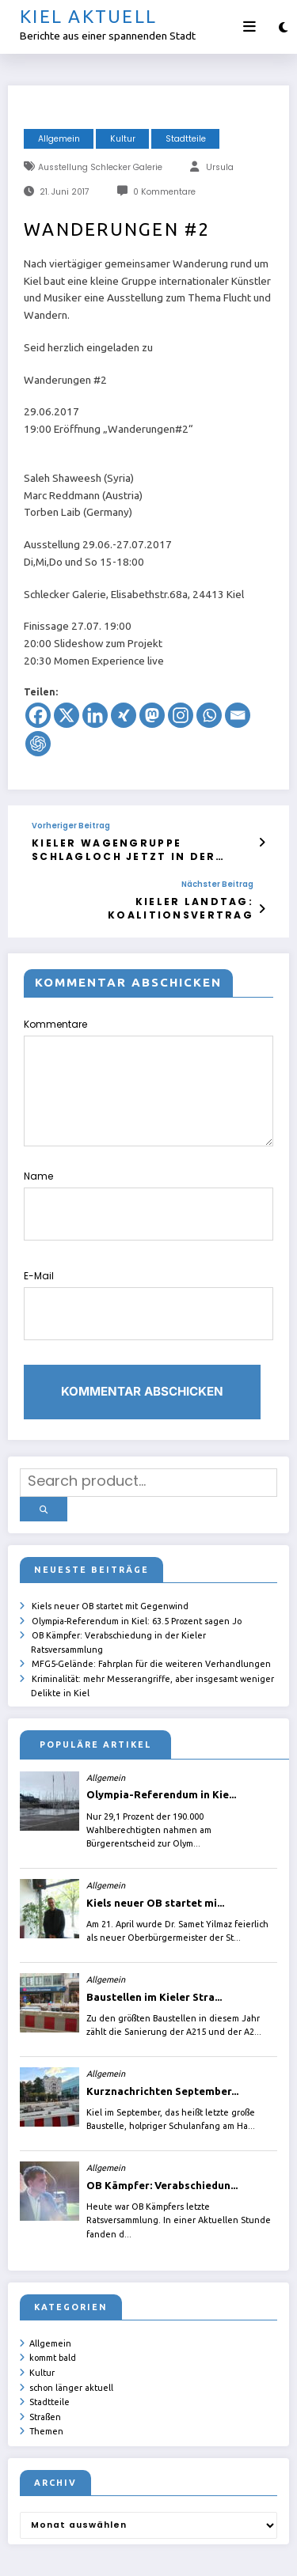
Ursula (220, 167)
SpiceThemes (227, 2552)
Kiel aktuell (88, 16)
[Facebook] (38, 715)
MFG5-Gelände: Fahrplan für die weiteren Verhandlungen (151, 1603)
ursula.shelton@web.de (91, 2552)
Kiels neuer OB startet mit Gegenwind (110, 1549)
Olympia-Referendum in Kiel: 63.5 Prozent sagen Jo (137, 1562)
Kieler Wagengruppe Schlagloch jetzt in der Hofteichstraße (148, 847)
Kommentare (148, 1070)
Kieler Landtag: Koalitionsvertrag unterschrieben (148, 900)
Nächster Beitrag (217, 878)
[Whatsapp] (209, 715)
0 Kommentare (164, 192)
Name (148, 1184)
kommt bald (52, 2294)
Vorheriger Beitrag (71, 826)
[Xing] (123, 715)
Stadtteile (186, 139)
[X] (66, 715)
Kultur (122, 139)
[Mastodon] (152, 715)
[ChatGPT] (38, 743)
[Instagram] (180, 715)
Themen (46, 2362)
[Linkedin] (95, 715)
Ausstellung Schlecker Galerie (100, 167)
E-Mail (148, 1268)
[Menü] (249, 27)
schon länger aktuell (71, 2321)
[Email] (237, 715)
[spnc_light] (283, 27)
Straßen (45, 2349)
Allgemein (59, 139)
